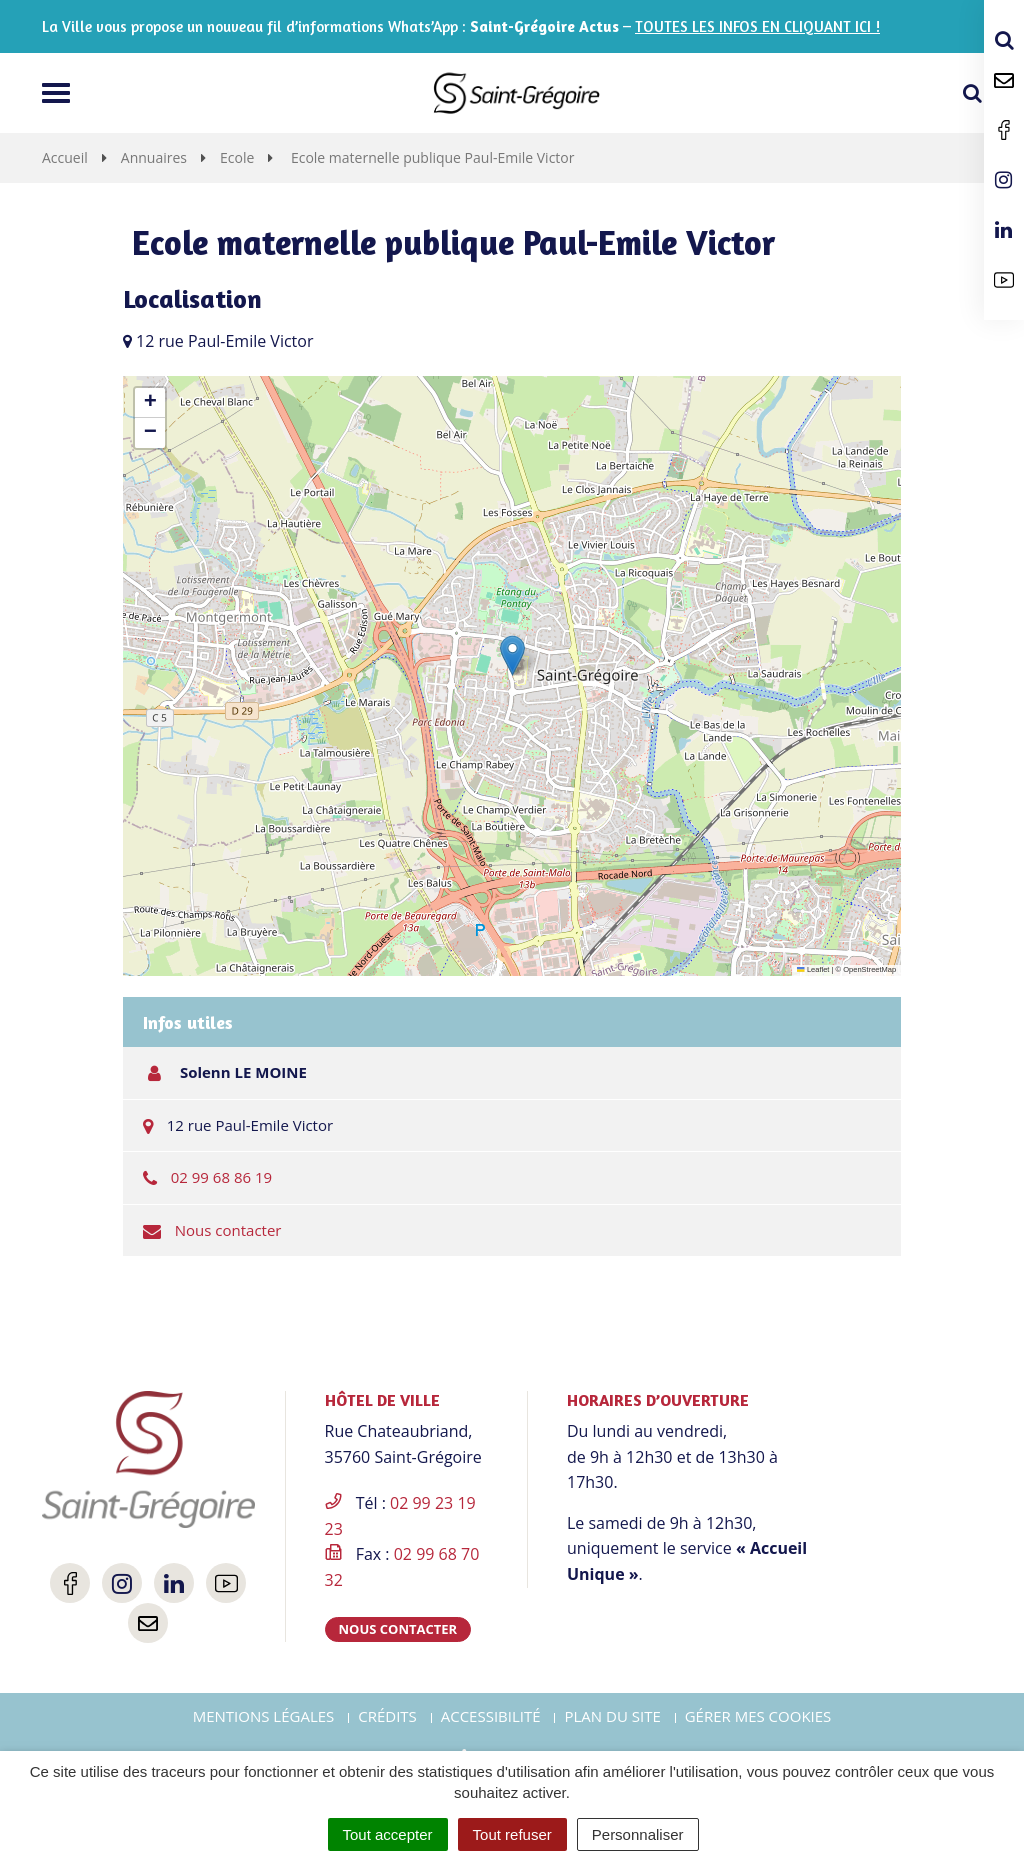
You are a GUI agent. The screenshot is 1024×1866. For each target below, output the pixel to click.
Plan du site (612, 1716)
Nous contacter (228, 1230)
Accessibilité (491, 1716)
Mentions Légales (264, 1716)
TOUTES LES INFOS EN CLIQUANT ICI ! (757, 26)
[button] (512, 655)
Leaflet (813, 969)
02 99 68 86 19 (221, 1177)
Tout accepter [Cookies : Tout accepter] (388, 1834)
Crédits (387, 1716)
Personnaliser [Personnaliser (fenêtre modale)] (638, 1834)
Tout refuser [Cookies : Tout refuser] (512, 1834)
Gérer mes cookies (758, 1716)
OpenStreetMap (869, 969)
